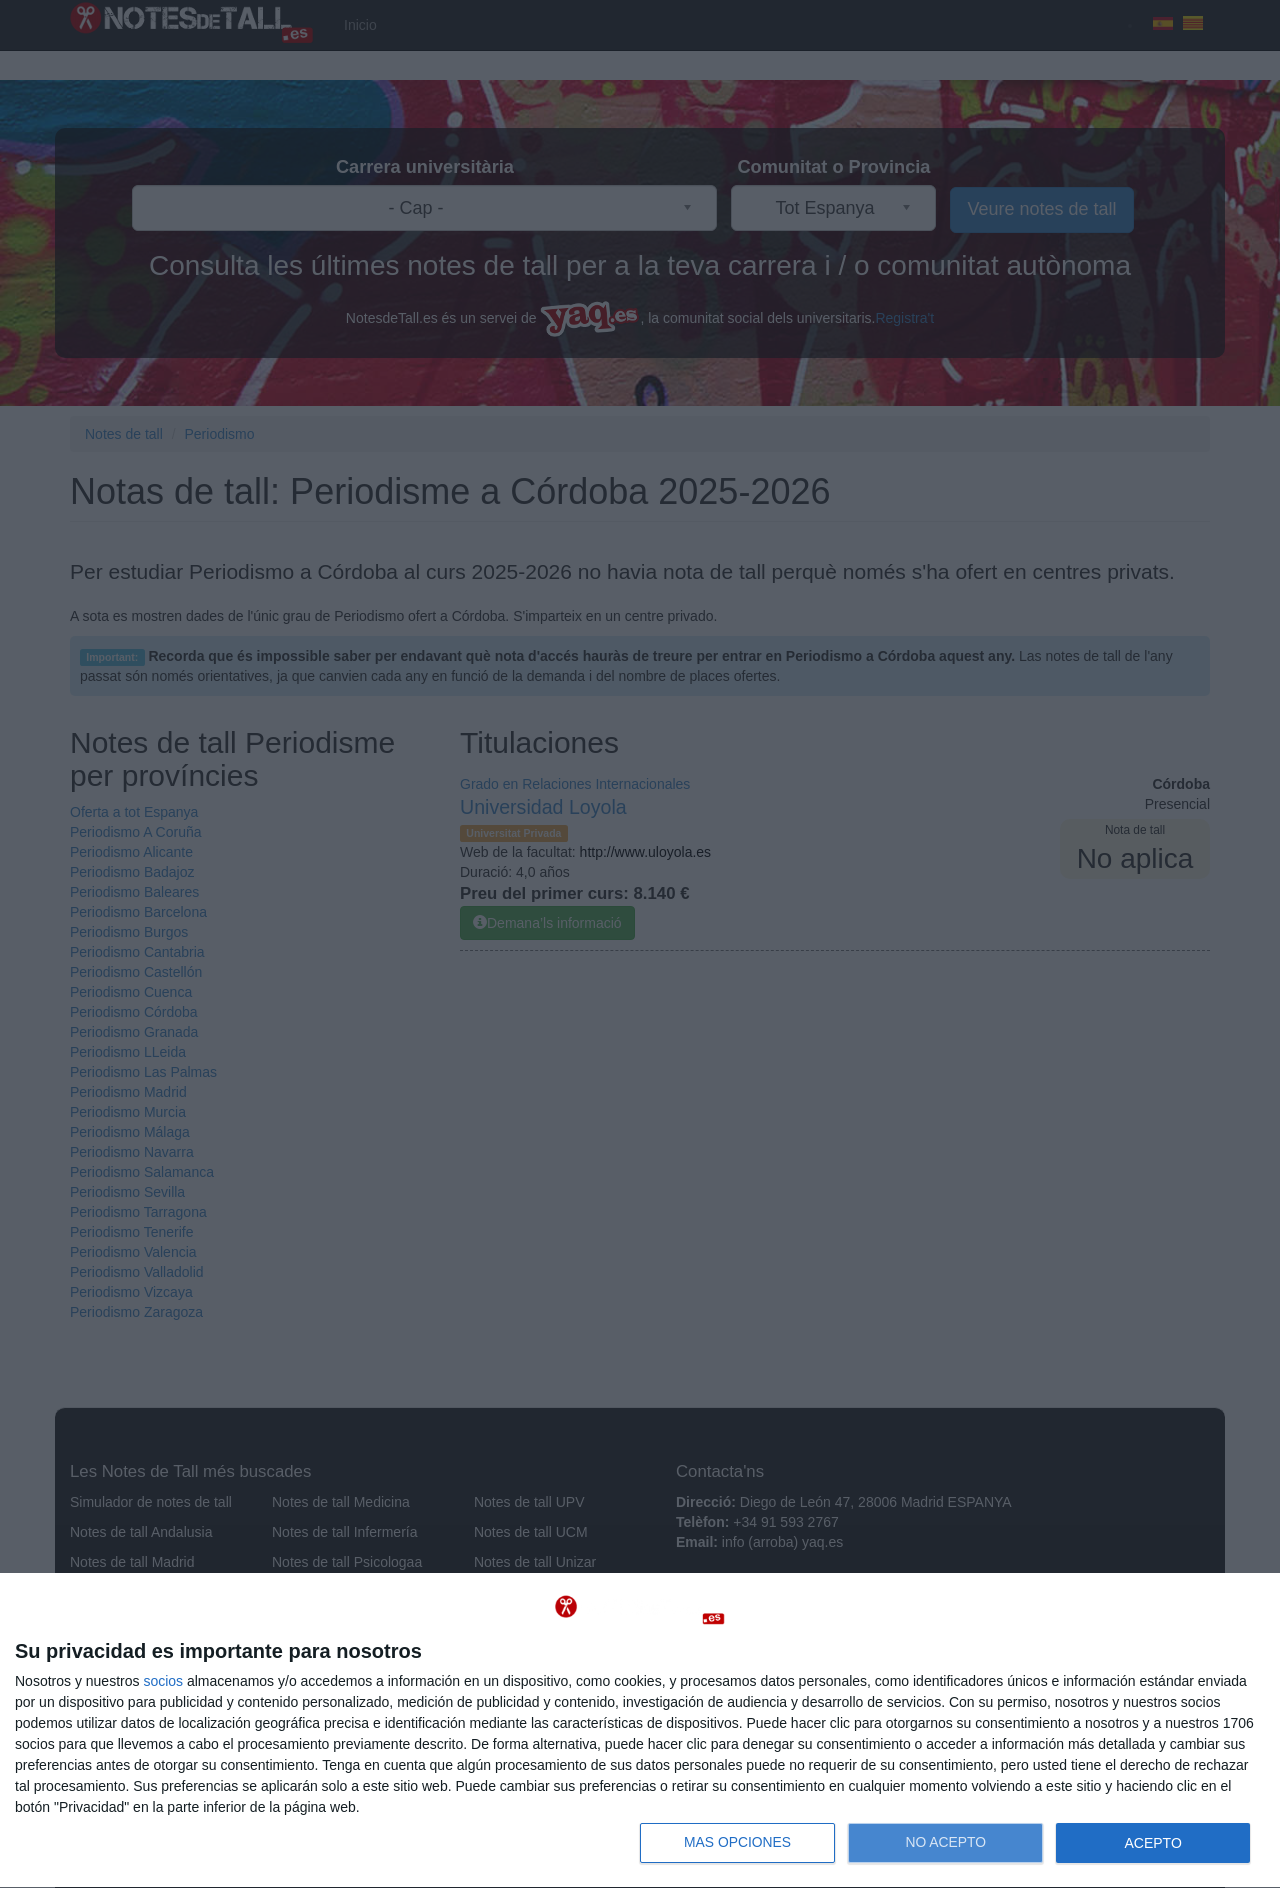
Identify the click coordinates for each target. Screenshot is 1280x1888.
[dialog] (640, 1731)
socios (163, 1681)
